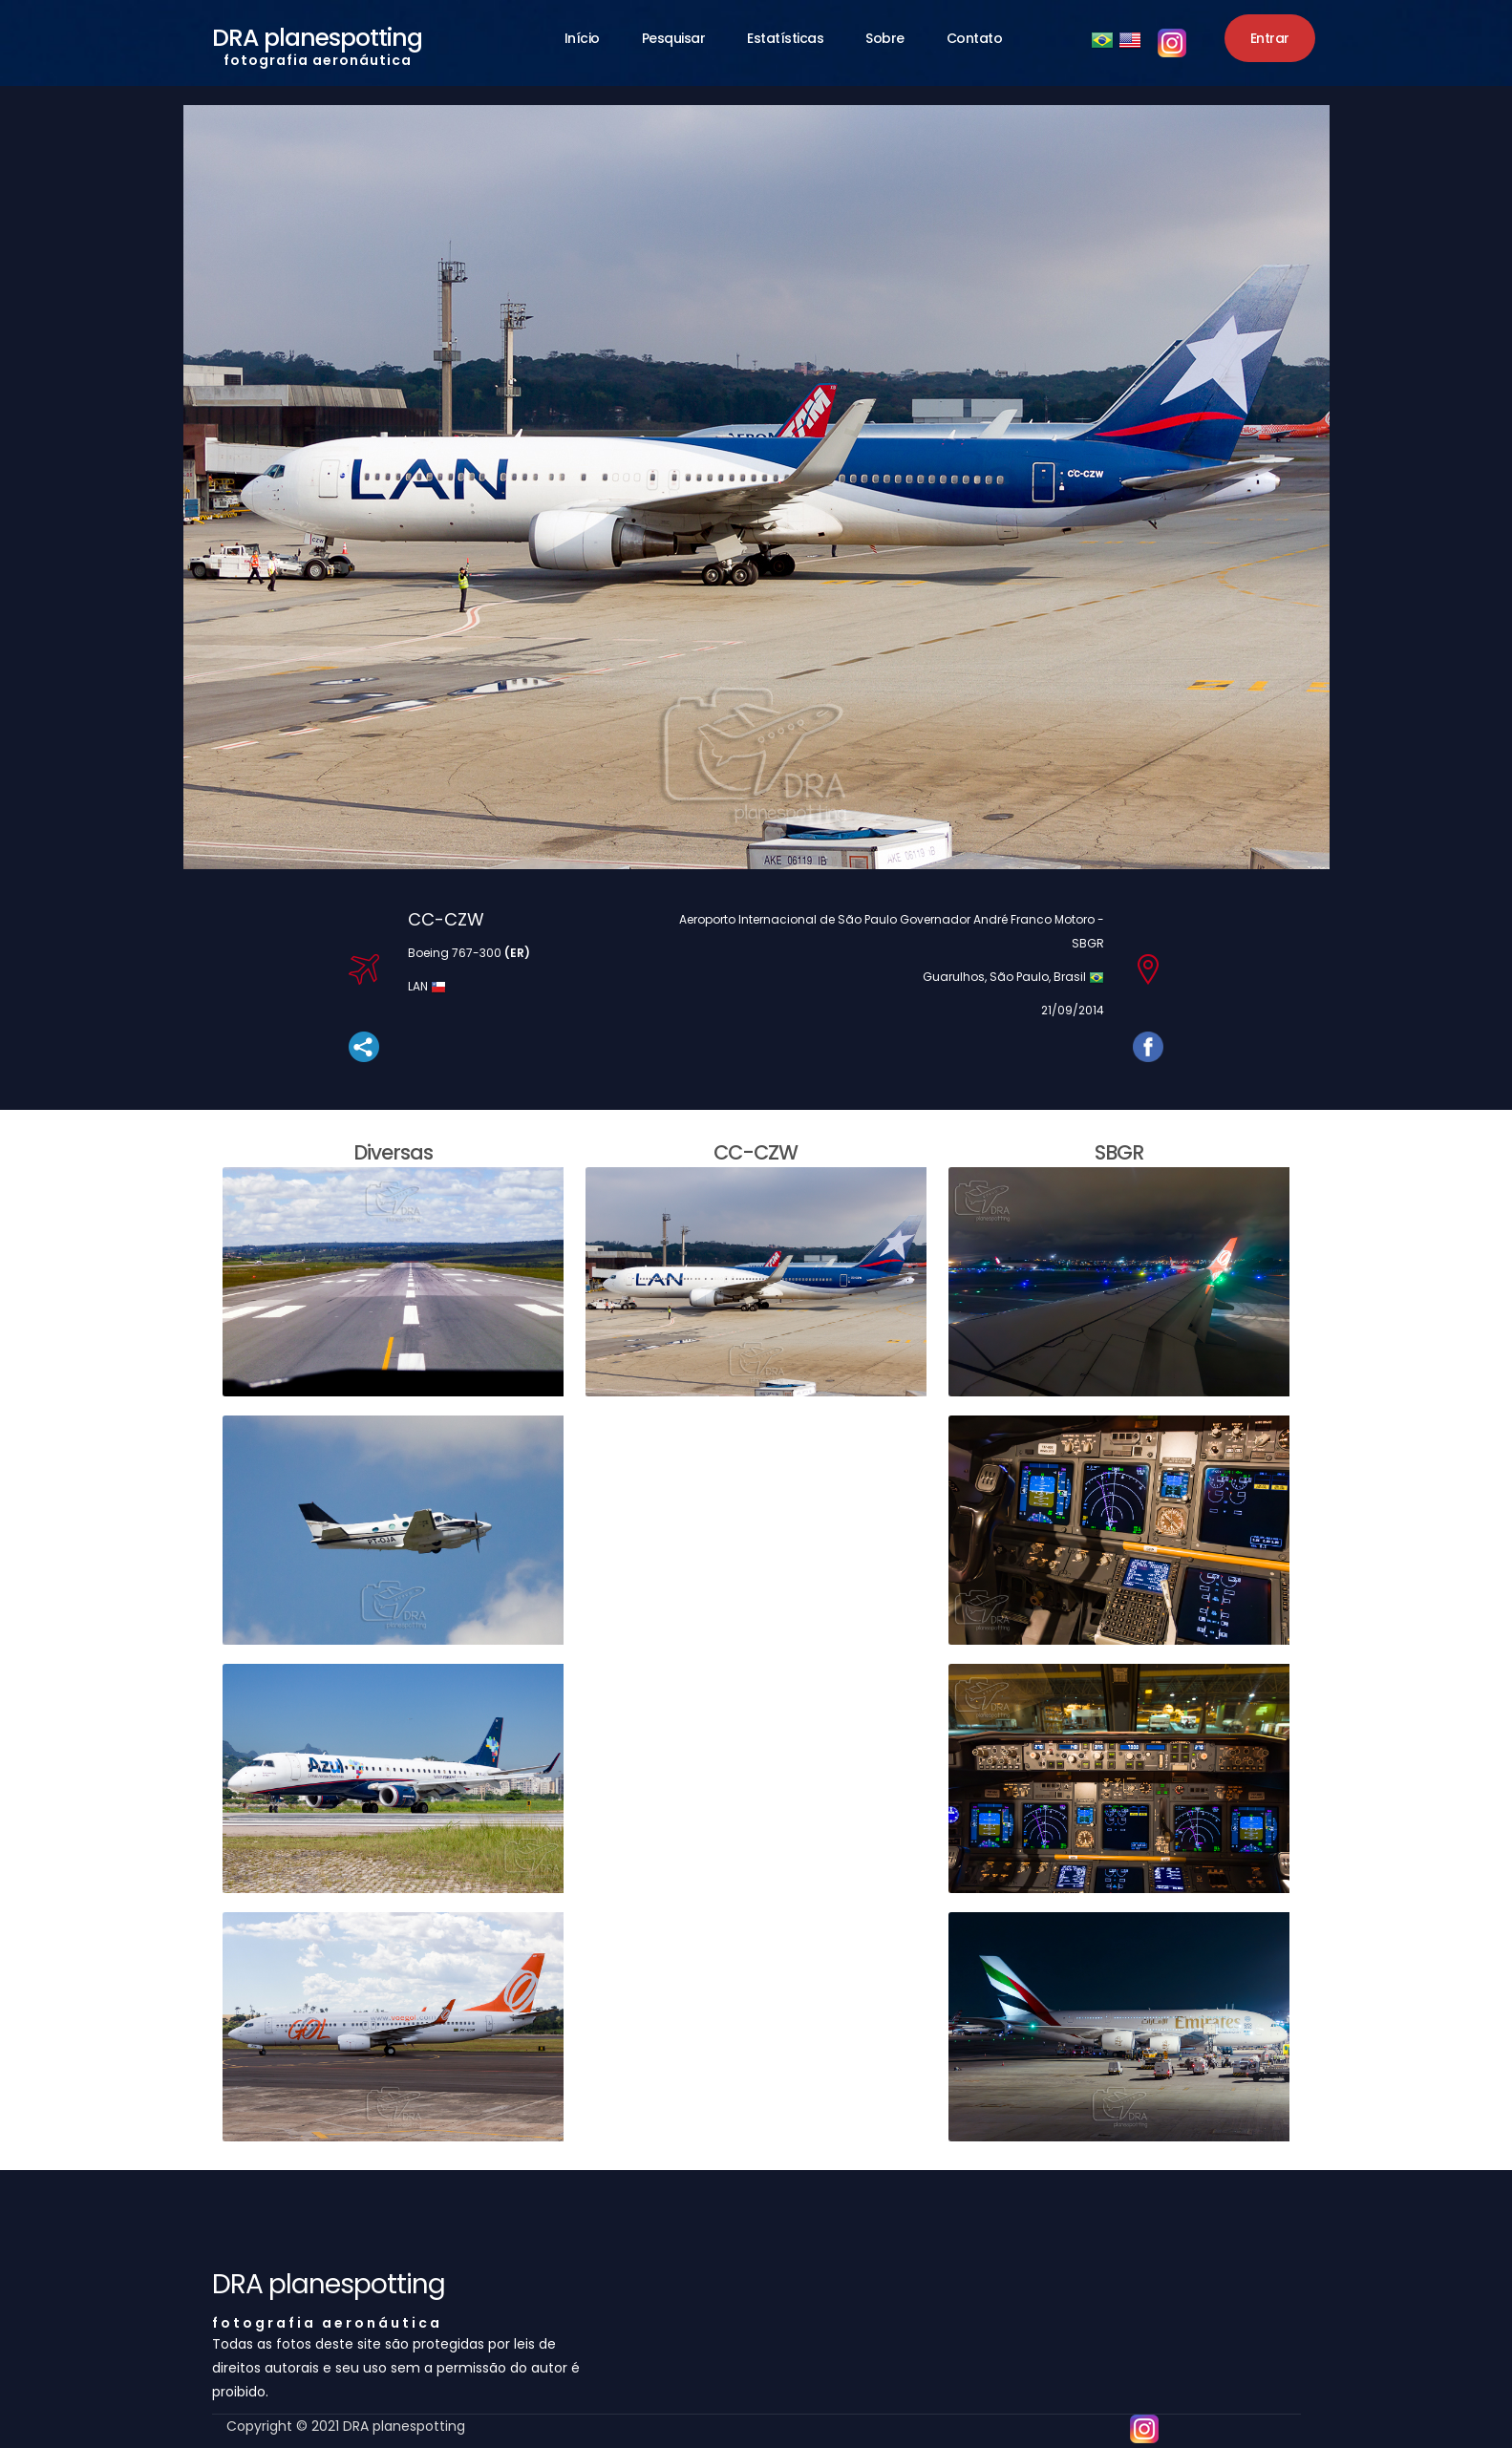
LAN (419, 986)
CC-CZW (446, 919)
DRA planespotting (317, 41)
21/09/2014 (1072, 1010)
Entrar (1269, 38)
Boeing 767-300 (469, 953)
